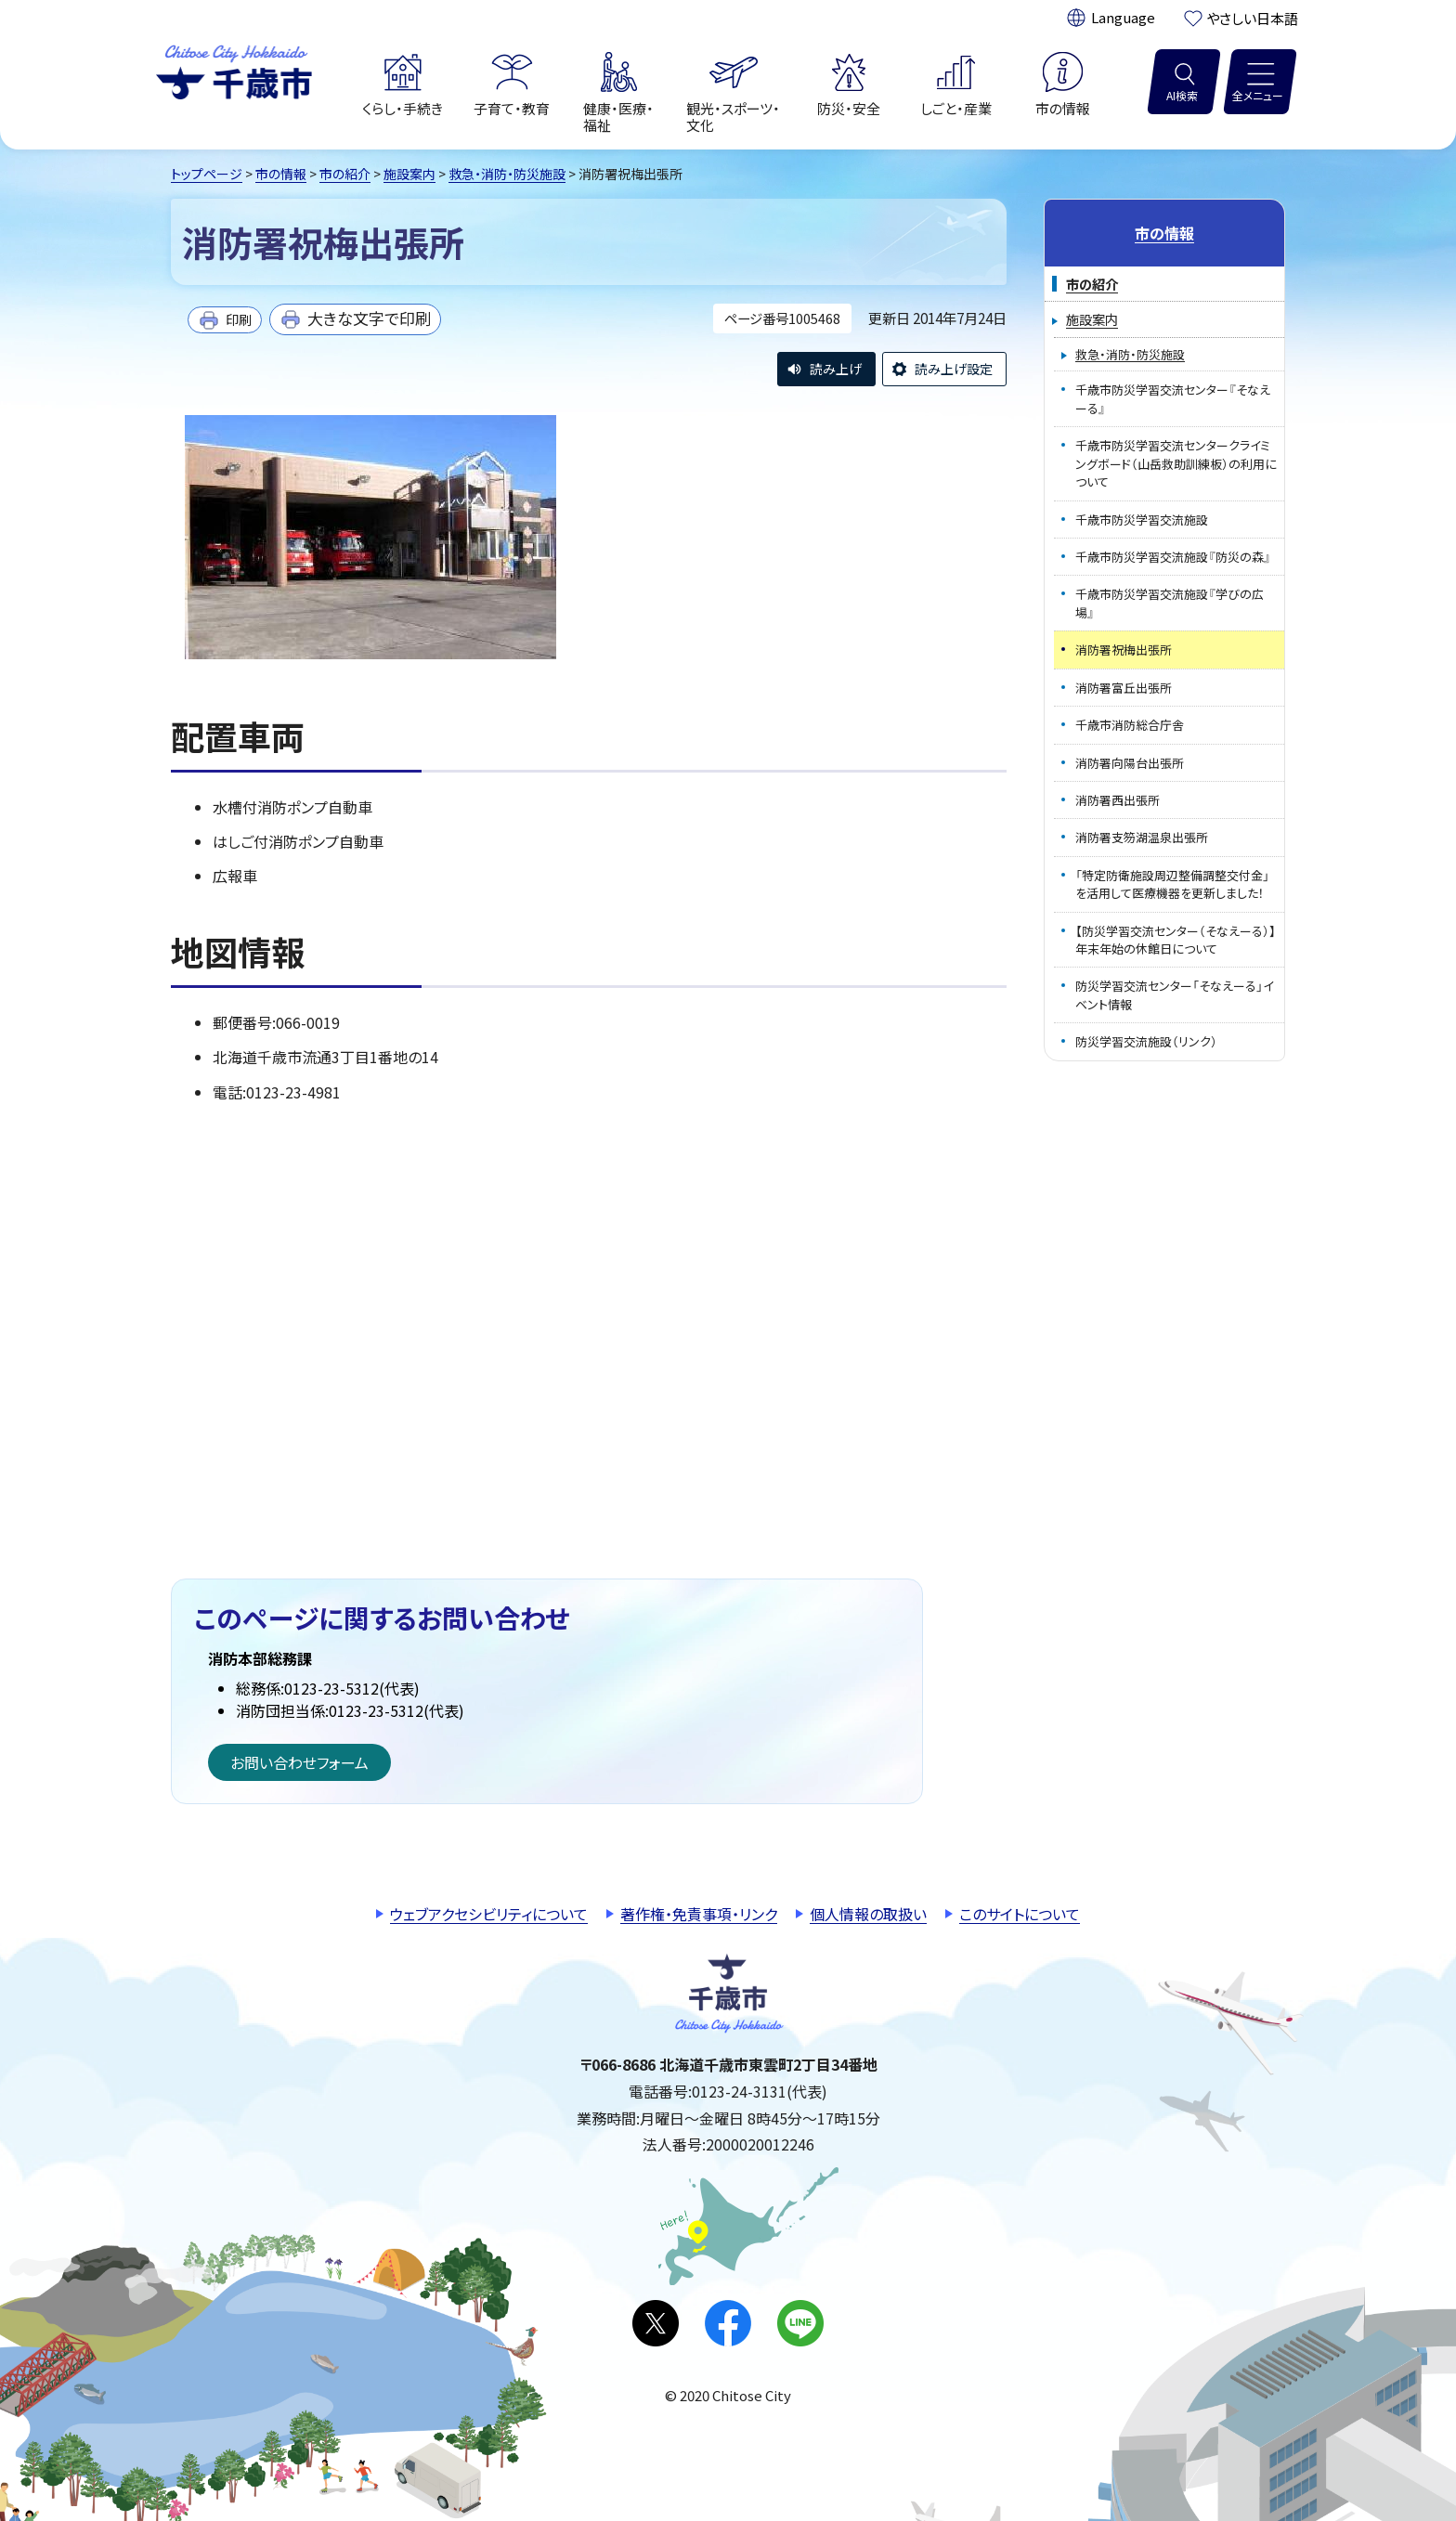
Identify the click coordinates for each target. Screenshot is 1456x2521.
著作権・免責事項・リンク (698, 1914)
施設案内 (410, 173)
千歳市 (234, 69)
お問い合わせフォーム (299, 1762)
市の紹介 (344, 173)
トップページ (206, 173)
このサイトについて (1019, 1914)
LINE (800, 2323)
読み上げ (836, 368)
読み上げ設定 (954, 368)
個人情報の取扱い (868, 1914)
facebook (728, 2323)
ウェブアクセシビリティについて (489, 1914)
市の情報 (280, 173)
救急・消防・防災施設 (507, 173)
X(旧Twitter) (655, 2323)
